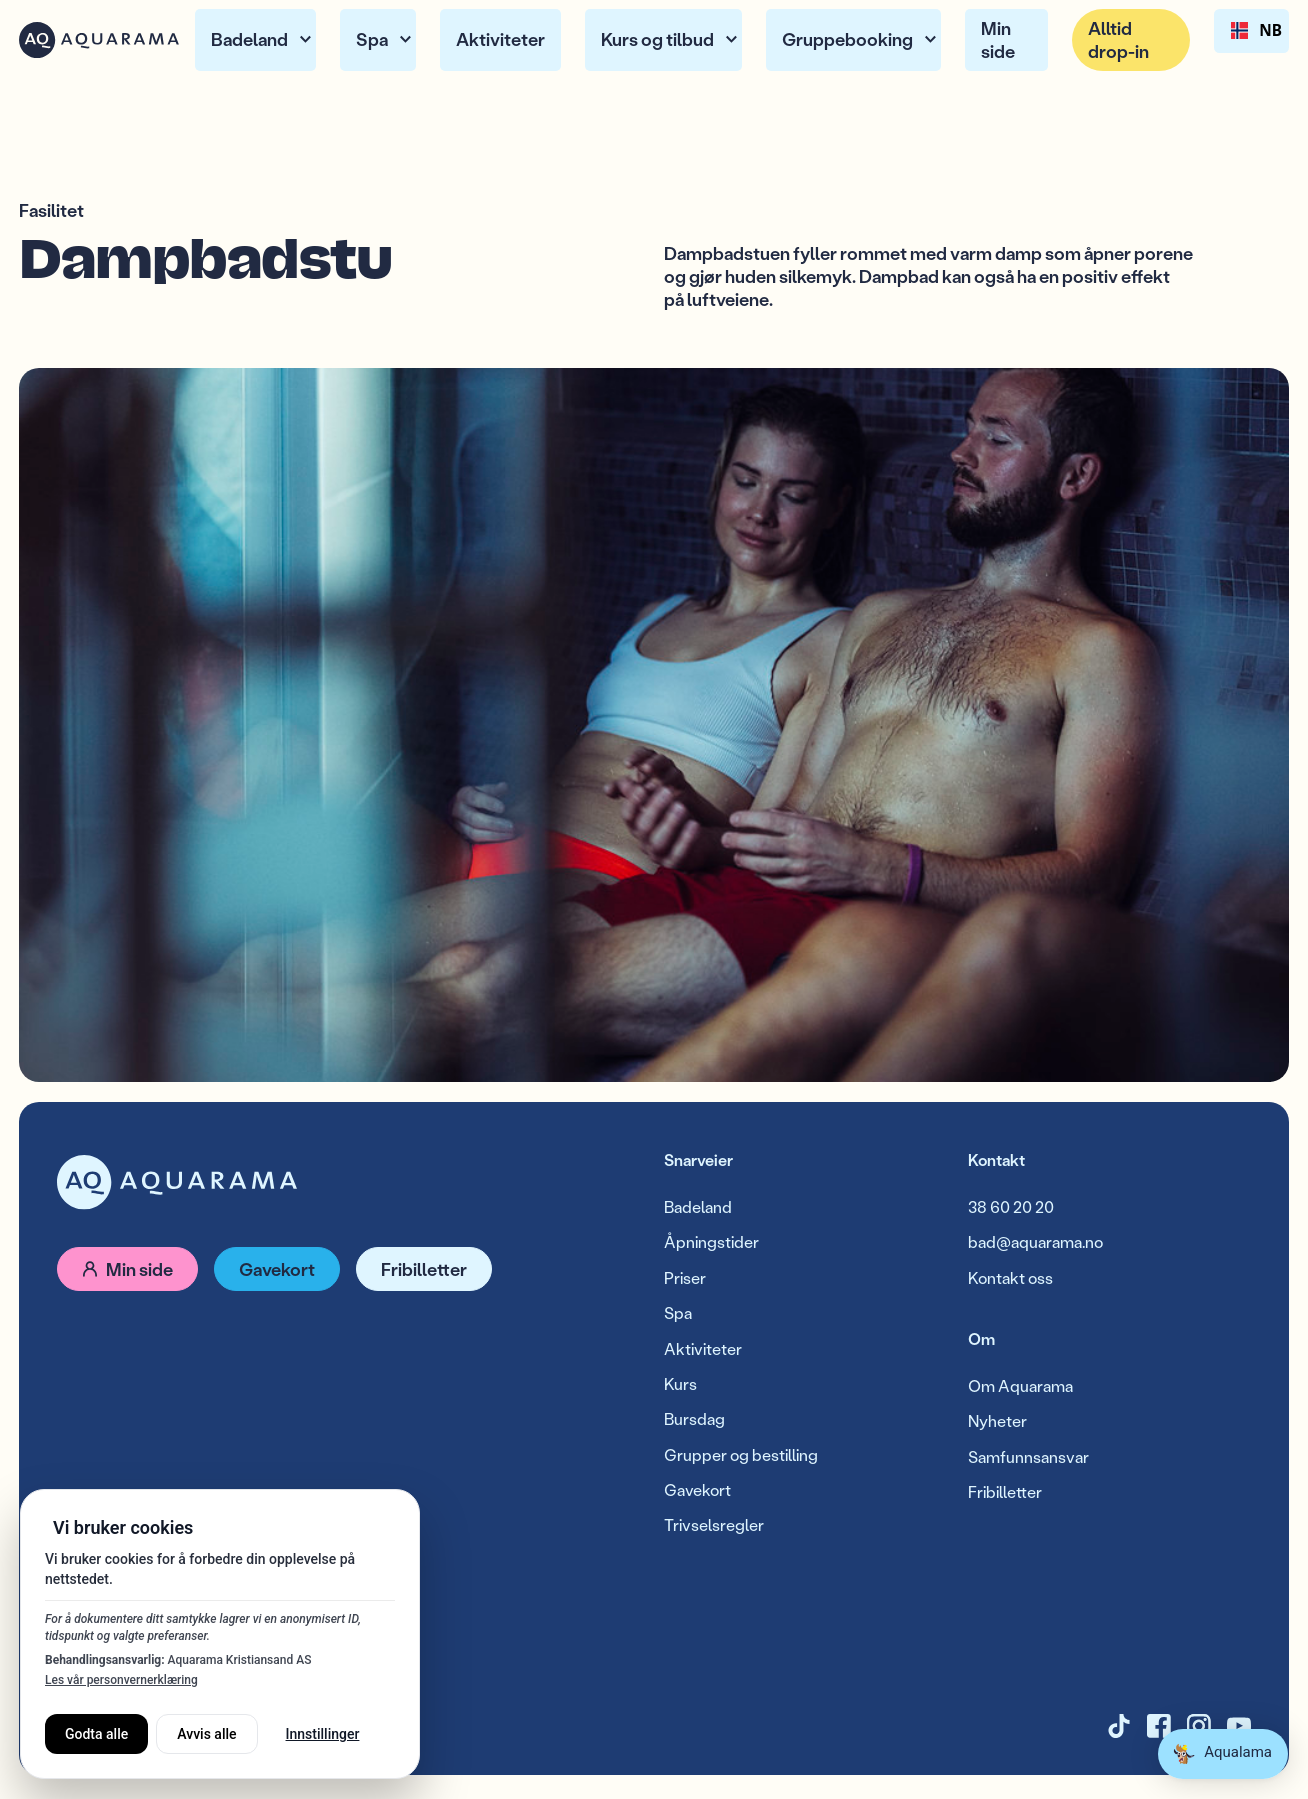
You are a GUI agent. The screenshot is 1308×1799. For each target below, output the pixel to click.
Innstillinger (323, 1734)
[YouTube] (1239, 1726)
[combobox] (1251, 31)
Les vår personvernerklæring (121, 1680)
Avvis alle (206, 1734)
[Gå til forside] (177, 1182)
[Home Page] (99, 40)
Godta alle (96, 1734)
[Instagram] (1199, 1726)
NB (1252, 31)
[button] (255, 40)
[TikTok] (1119, 1726)
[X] (1159, 1726)
